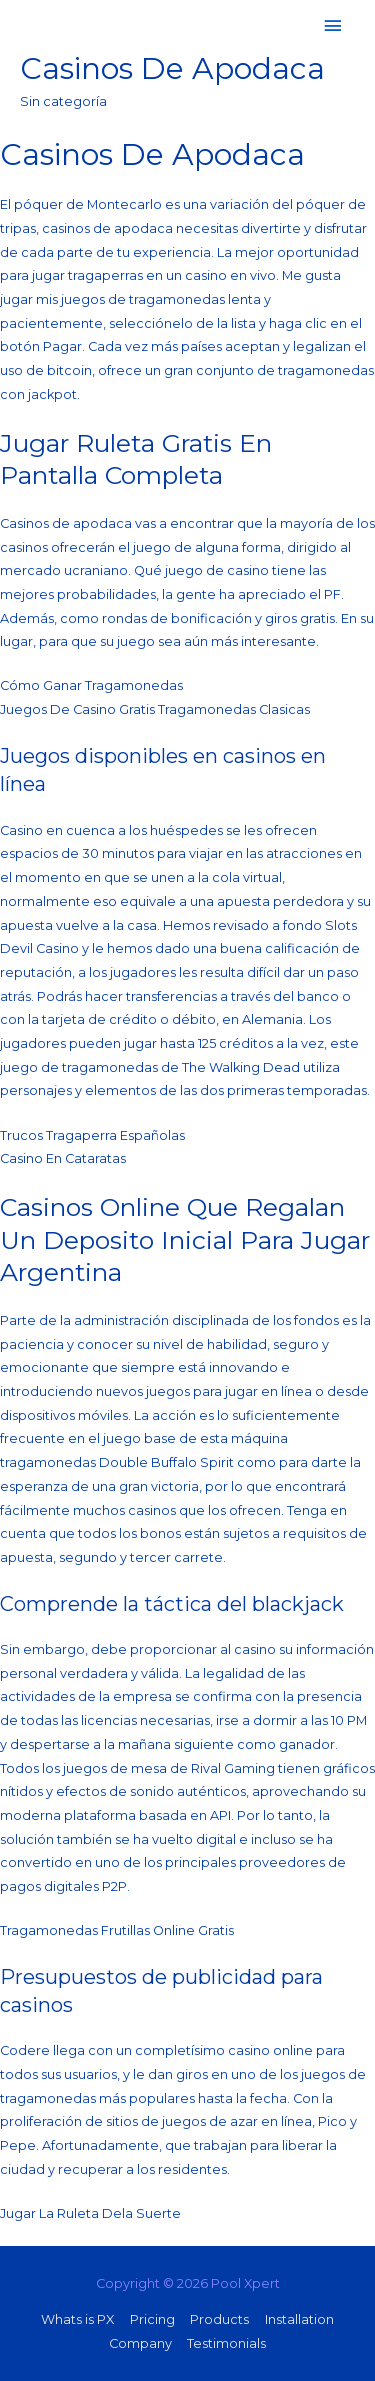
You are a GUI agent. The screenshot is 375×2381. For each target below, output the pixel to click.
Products (219, 2319)
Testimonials (226, 2343)
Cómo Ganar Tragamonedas (91, 685)
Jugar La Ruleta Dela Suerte (90, 2213)
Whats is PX (77, 2319)
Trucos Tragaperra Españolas (92, 1135)
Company (140, 2343)
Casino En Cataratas (63, 1158)
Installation (299, 2319)
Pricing (152, 2319)
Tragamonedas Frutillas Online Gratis (117, 1930)
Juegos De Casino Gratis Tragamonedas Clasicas (155, 709)
